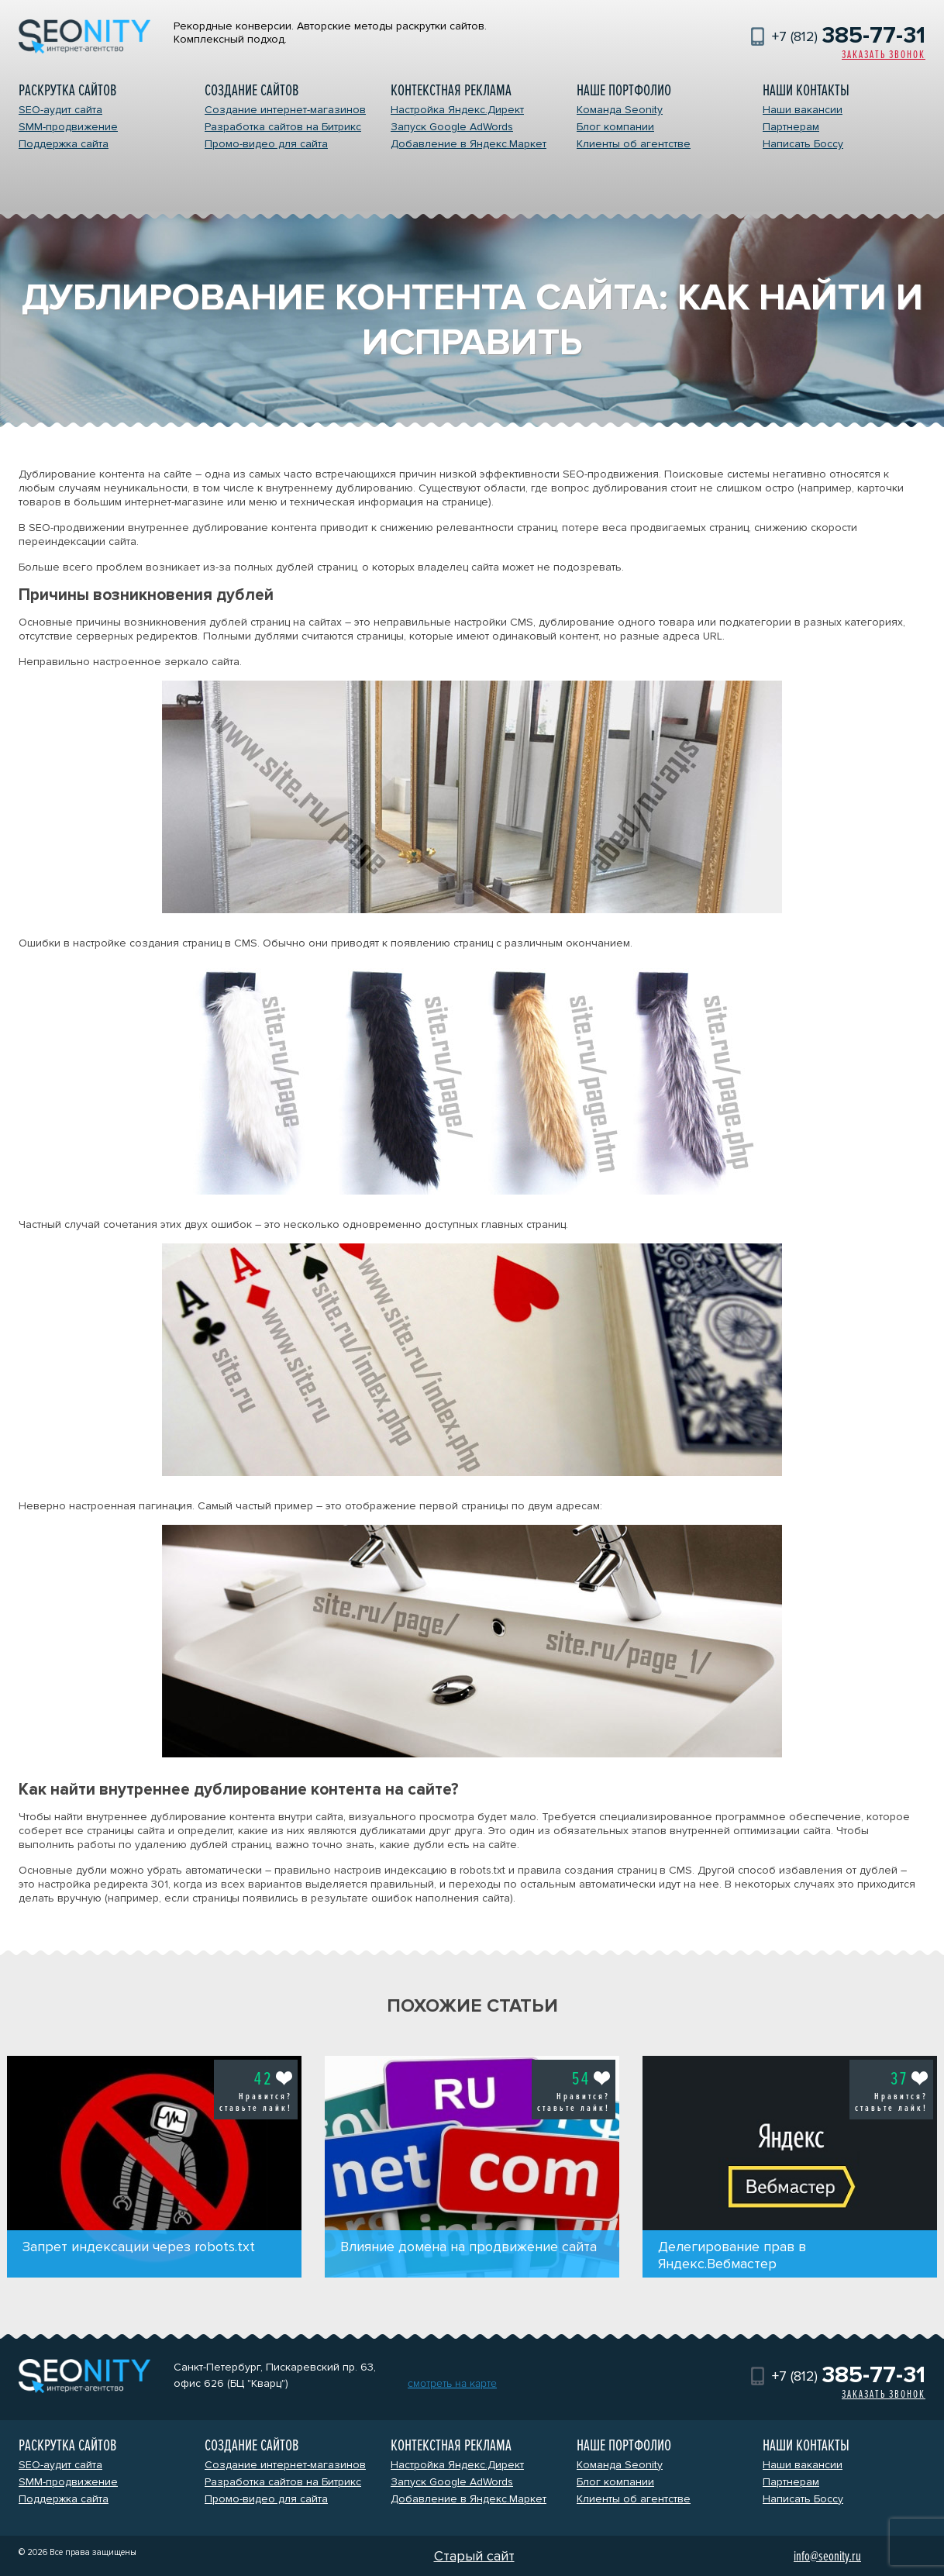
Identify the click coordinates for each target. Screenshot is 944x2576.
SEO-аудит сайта (60, 109)
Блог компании (615, 126)
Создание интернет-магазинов (285, 109)
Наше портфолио (624, 90)
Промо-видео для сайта (266, 143)
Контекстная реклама (451, 90)
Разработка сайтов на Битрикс (283, 126)
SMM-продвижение (68, 126)
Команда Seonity (620, 109)
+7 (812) (848, 36)
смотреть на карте (452, 2383)
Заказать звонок (883, 54)
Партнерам (791, 126)
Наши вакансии (802, 109)
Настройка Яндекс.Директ (457, 109)
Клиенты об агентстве (634, 143)
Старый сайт (474, 2555)
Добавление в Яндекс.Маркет (468, 143)
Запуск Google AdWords (452, 126)
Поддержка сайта (64, 143)
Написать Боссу (803, 143)
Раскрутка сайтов (67, 90)
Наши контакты (806, 90)
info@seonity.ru (827, 2555)
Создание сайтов (251, 90)
